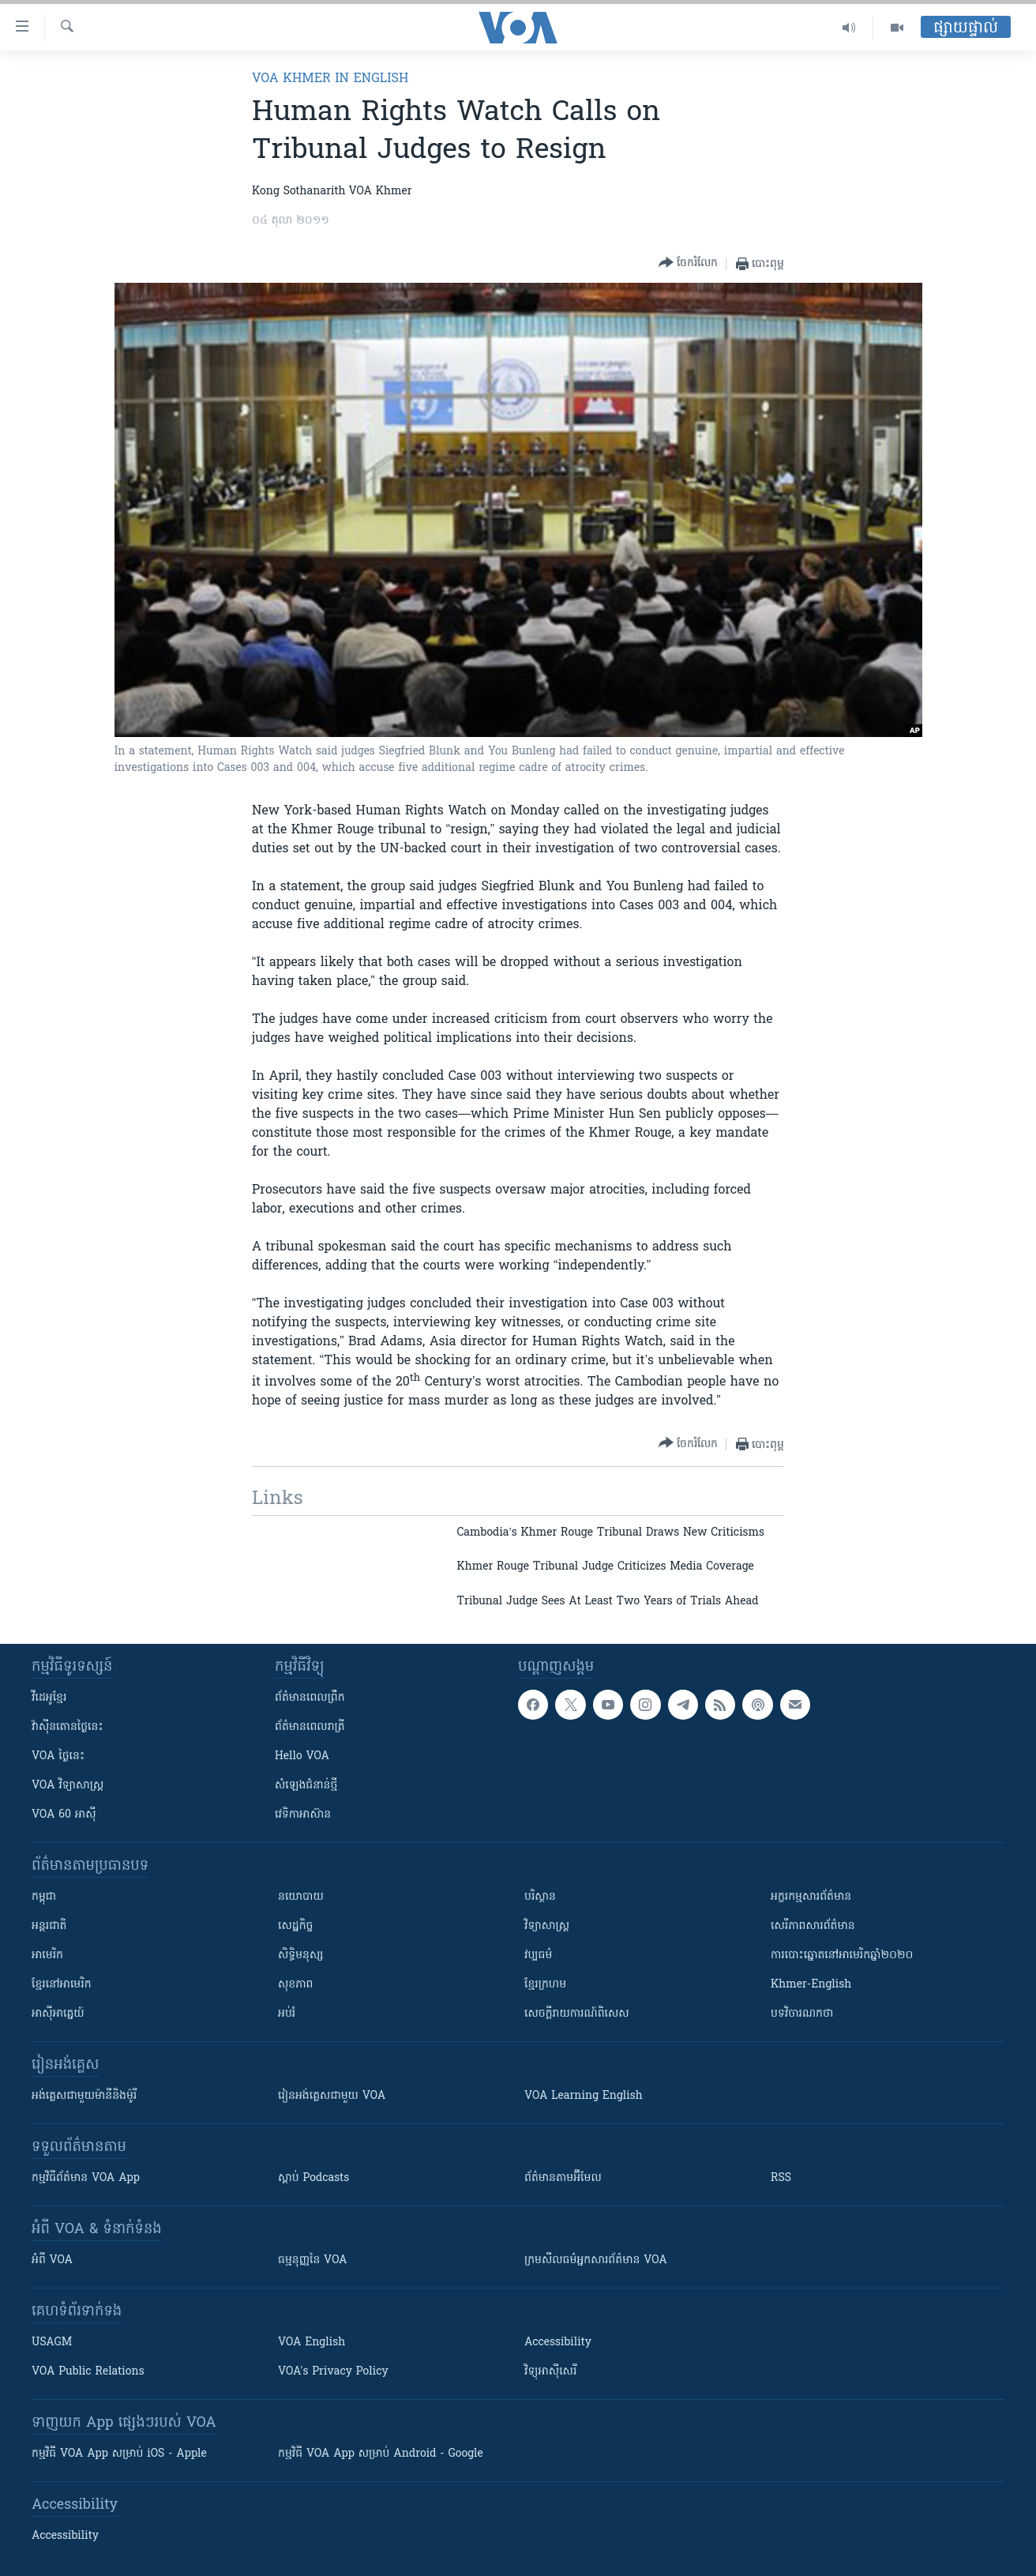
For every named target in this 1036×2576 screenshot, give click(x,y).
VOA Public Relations (88, 2372)
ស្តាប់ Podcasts (313, 2178)
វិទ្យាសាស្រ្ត (546, 1926)
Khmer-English (811, 1984)
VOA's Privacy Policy (333, 2372)
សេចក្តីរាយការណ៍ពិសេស (576, 2014)
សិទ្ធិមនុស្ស (301, 1955)
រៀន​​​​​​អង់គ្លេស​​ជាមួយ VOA (331, 2096)
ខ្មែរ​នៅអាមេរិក (62, 1984)
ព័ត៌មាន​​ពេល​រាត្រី (310, 1727)
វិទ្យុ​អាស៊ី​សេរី (550, 2372)
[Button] (688, 263)
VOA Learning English (583, 2096)
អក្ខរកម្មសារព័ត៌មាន (811, 1897)
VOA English (311, 2342)
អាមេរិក (47, 1955)
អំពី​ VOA (52, 2260)
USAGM (52, 2342)
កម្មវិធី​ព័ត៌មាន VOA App (86, 2178)
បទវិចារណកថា (802, 2014)
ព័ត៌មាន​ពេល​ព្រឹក (310, 1698)
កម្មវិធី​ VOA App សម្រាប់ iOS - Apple (119, 2454)
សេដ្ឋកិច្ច (295, 1926)
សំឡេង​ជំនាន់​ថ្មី (306, 1785)
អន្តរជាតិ (49, 1926)
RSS (781, 2178)
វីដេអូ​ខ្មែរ (49, 1698)
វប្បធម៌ (538, 1955)
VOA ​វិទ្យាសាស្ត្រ (67, 1785)
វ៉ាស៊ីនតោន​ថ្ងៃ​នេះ (67, 1727)
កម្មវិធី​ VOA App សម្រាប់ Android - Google (380, 2454)
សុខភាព (295, 1984)
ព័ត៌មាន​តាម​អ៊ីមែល (563, 2178)
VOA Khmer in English (330, 79)
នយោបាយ (301, 1897)
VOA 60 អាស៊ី (64, 1815)
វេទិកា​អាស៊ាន (303, 1815)
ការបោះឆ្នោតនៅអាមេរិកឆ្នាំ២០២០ (842, 1955)
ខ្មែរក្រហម (545, 1984)
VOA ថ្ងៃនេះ (58, 1756)
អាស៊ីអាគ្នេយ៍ (58, 2014)
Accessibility (557, 2342)
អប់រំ (286, 2014)
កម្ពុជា (44, 1897)
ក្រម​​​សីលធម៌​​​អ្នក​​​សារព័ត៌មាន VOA (595, 2260)
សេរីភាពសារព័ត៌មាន (813, 1926)
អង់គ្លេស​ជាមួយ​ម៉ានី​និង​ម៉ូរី (84, 2096)
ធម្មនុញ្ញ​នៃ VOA (312, 2260)
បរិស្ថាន (540, 1897)
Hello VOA (302, 1756)
